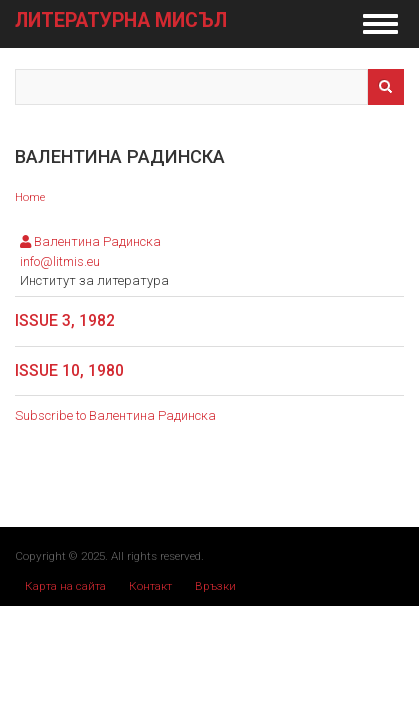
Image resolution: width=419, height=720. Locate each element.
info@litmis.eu (60, 261)
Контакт (150, 586)
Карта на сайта (65, 586)
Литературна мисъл (121, 21)
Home (30, 197)
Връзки (215, 586)
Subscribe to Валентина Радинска (115, 415)
